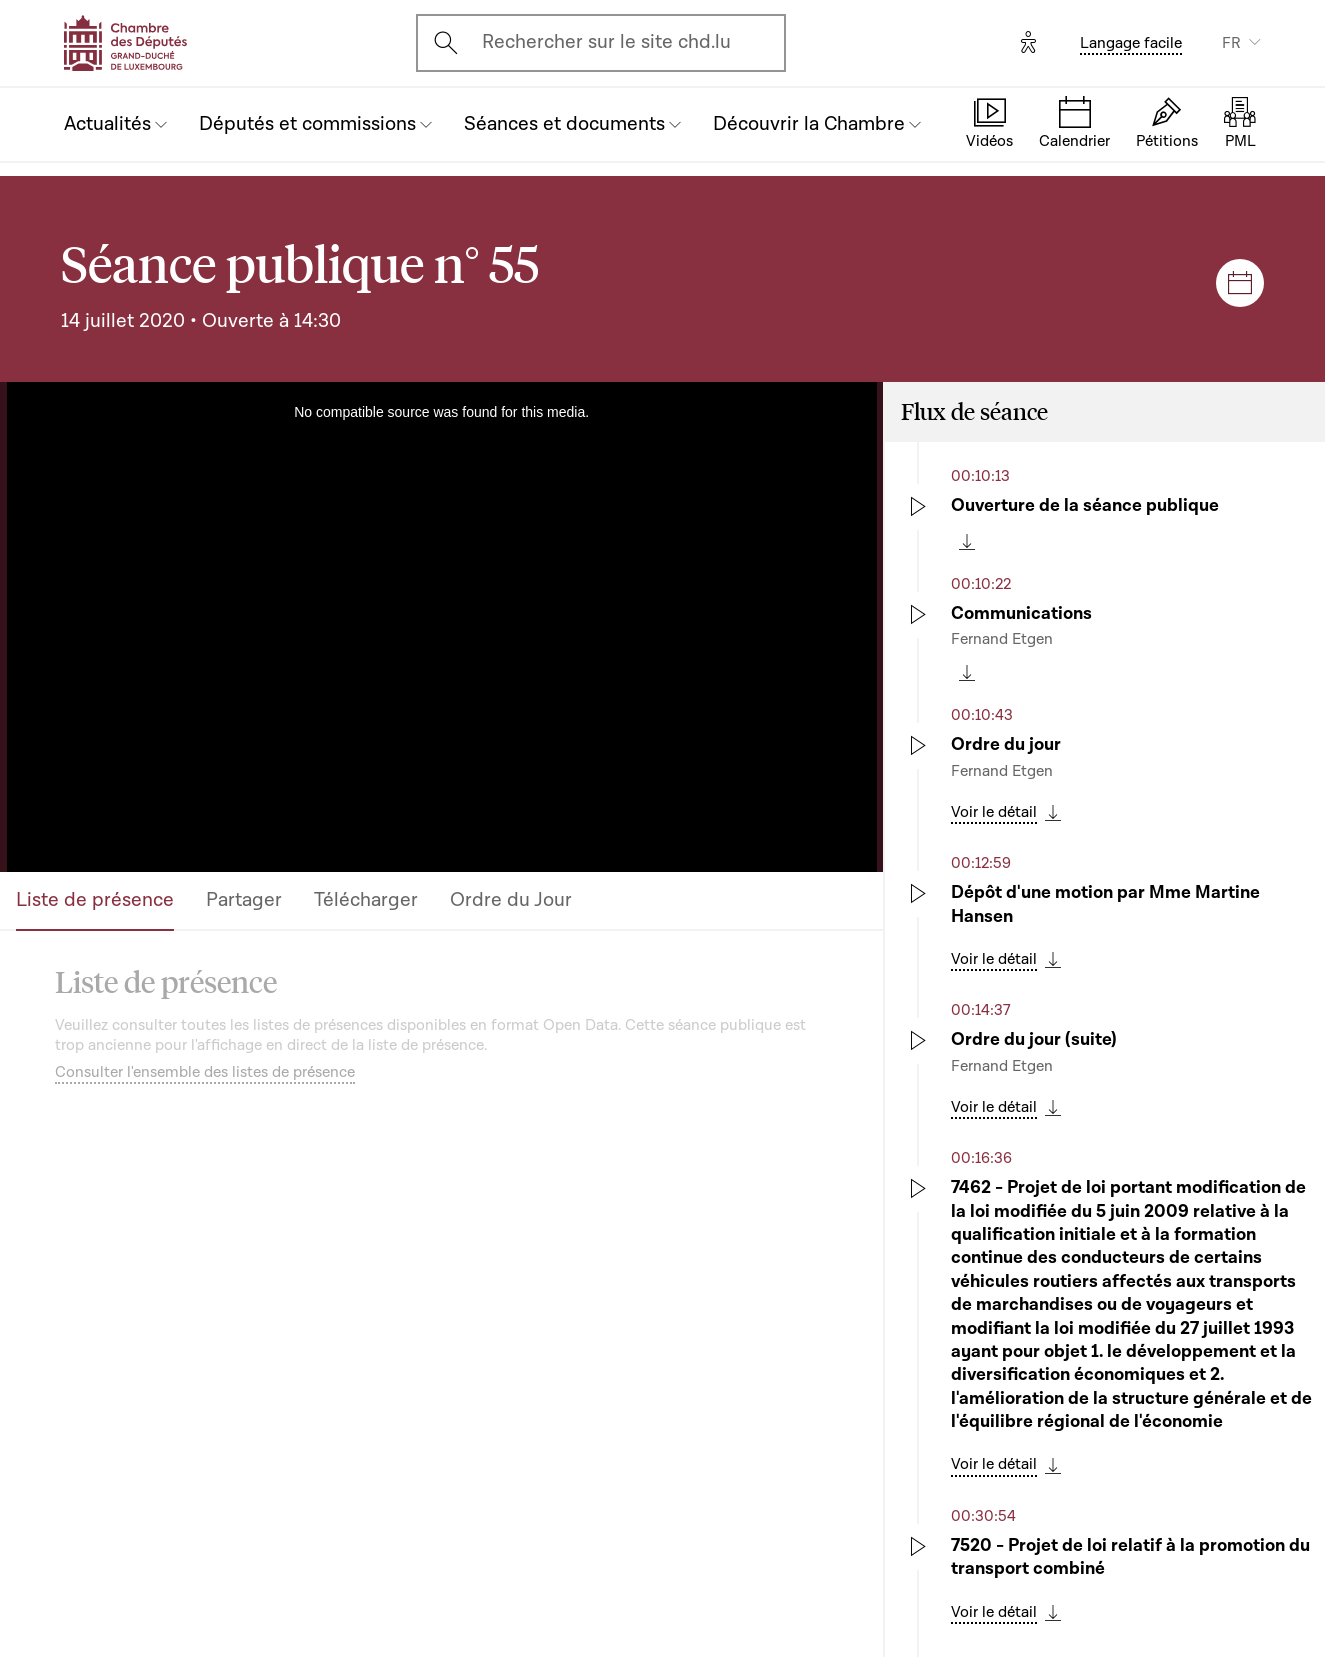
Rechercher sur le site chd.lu (606, 42)
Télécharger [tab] (366, 900)
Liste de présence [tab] (95, 900)
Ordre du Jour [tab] (511, 900)
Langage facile (1131, 43)
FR (1231, 43)
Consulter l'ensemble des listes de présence (205, 1072)
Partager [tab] (244, 900)
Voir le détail (994, 812)
